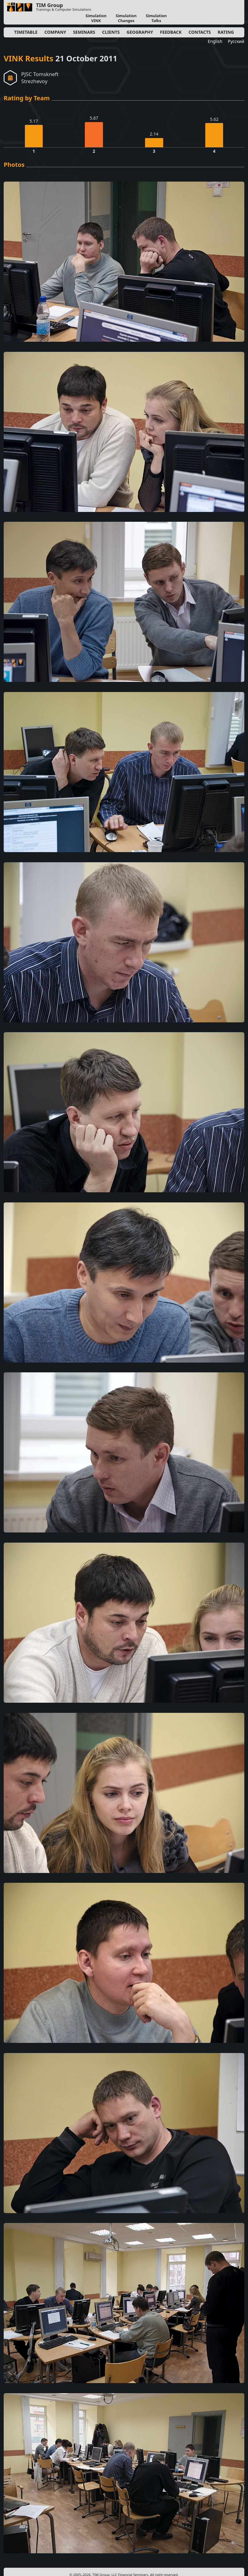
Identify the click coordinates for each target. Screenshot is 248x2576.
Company (55, 32)
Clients (111, 32)
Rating (226, 32)
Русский (236, 41)
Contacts (199, 32)
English (215, 41)
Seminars (84, 32)
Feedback (171, 32)
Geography (140, 32)
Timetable (25, 32)
